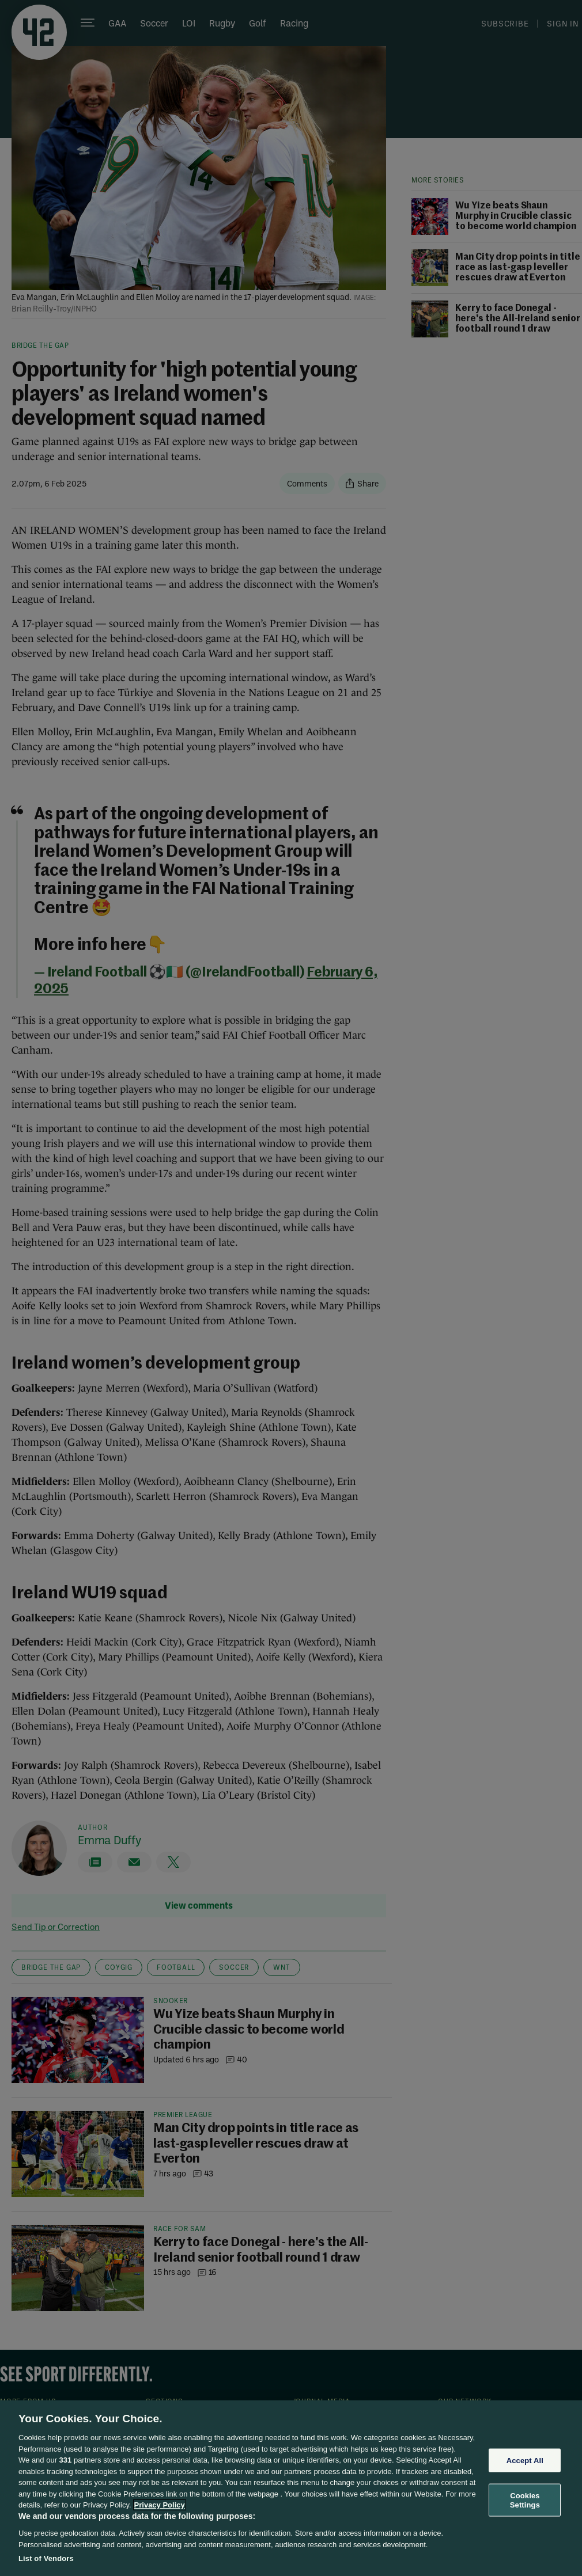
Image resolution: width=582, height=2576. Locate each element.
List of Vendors (46, 2558)
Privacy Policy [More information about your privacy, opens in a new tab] (159, 2505)
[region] (291, 2488)
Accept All (525, 2460)
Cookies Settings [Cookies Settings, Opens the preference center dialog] (525, 2500)
